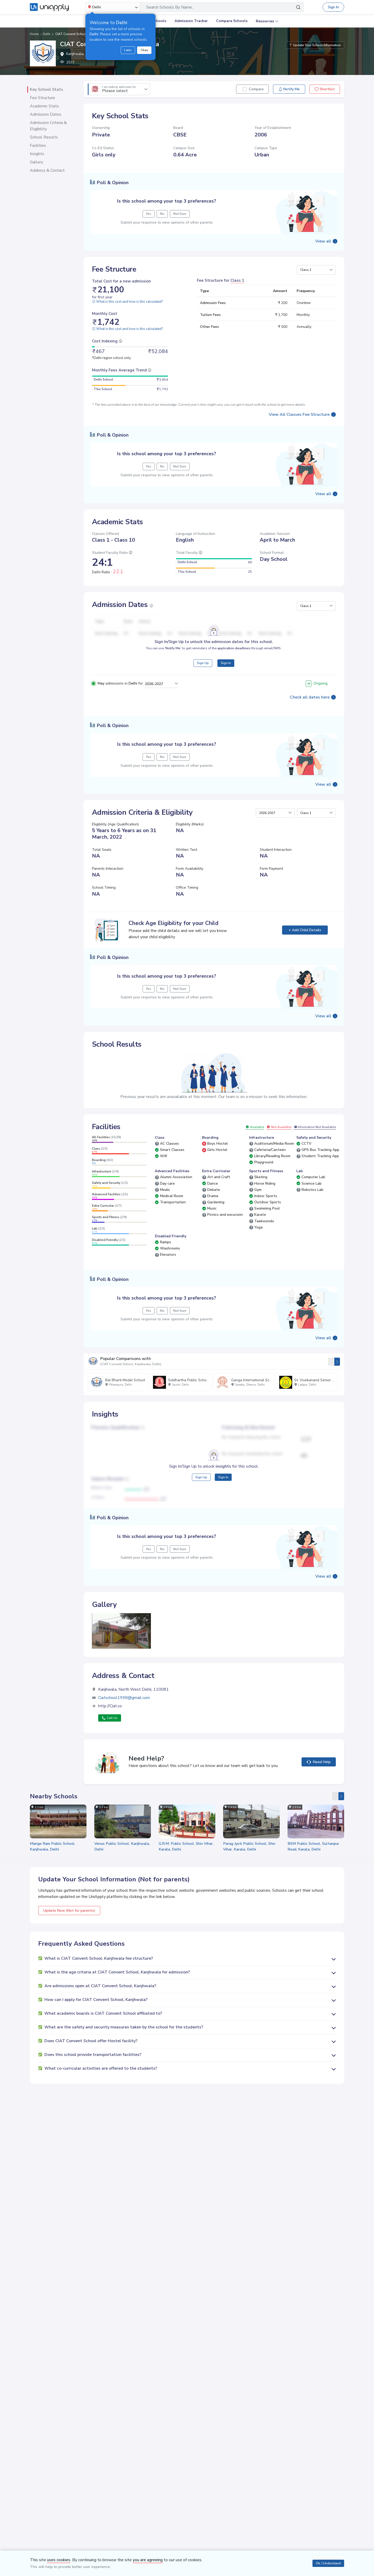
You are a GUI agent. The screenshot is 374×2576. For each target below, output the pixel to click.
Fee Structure (42, 98)
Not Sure (179, 214)
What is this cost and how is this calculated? (127, 302)
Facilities (38, 145)
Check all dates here (310, 697)
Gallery (36, 162)
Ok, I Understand (328, 2563)
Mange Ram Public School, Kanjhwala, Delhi (52, 1846)
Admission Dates (45, 114)
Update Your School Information (315, 45)
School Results (44, 137)
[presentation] (331, 1362)
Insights (37, 154)
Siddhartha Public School (189, 1380)
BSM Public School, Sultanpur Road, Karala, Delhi (313, 1846)
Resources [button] (265, 21)
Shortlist (325, 89)
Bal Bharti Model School (125, 1380)
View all (323, 241)
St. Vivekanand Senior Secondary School (328, 1380)
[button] (316, 269)
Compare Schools (232, 20)
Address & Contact (47, 170)
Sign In (333, 7)
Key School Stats (46, 89)
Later (128, 50)
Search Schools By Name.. (169, 7)
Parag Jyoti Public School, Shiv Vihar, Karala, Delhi (249, 1846)
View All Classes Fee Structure (299, 414)
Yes (148, 214)
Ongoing (317, 683)
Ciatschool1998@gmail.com (124, 1698)
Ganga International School (254, 1380)
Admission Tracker (191, 20)
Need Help (319, 1761)
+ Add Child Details (305, 930)
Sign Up (203, 663)
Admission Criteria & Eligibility (48, 126)
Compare (256, 89)
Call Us (110, 1718)
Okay (144, 50)
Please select (119, 89)
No (162, 214)
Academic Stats (44, 106)
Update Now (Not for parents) (69, 1910)
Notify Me (289, 89)
